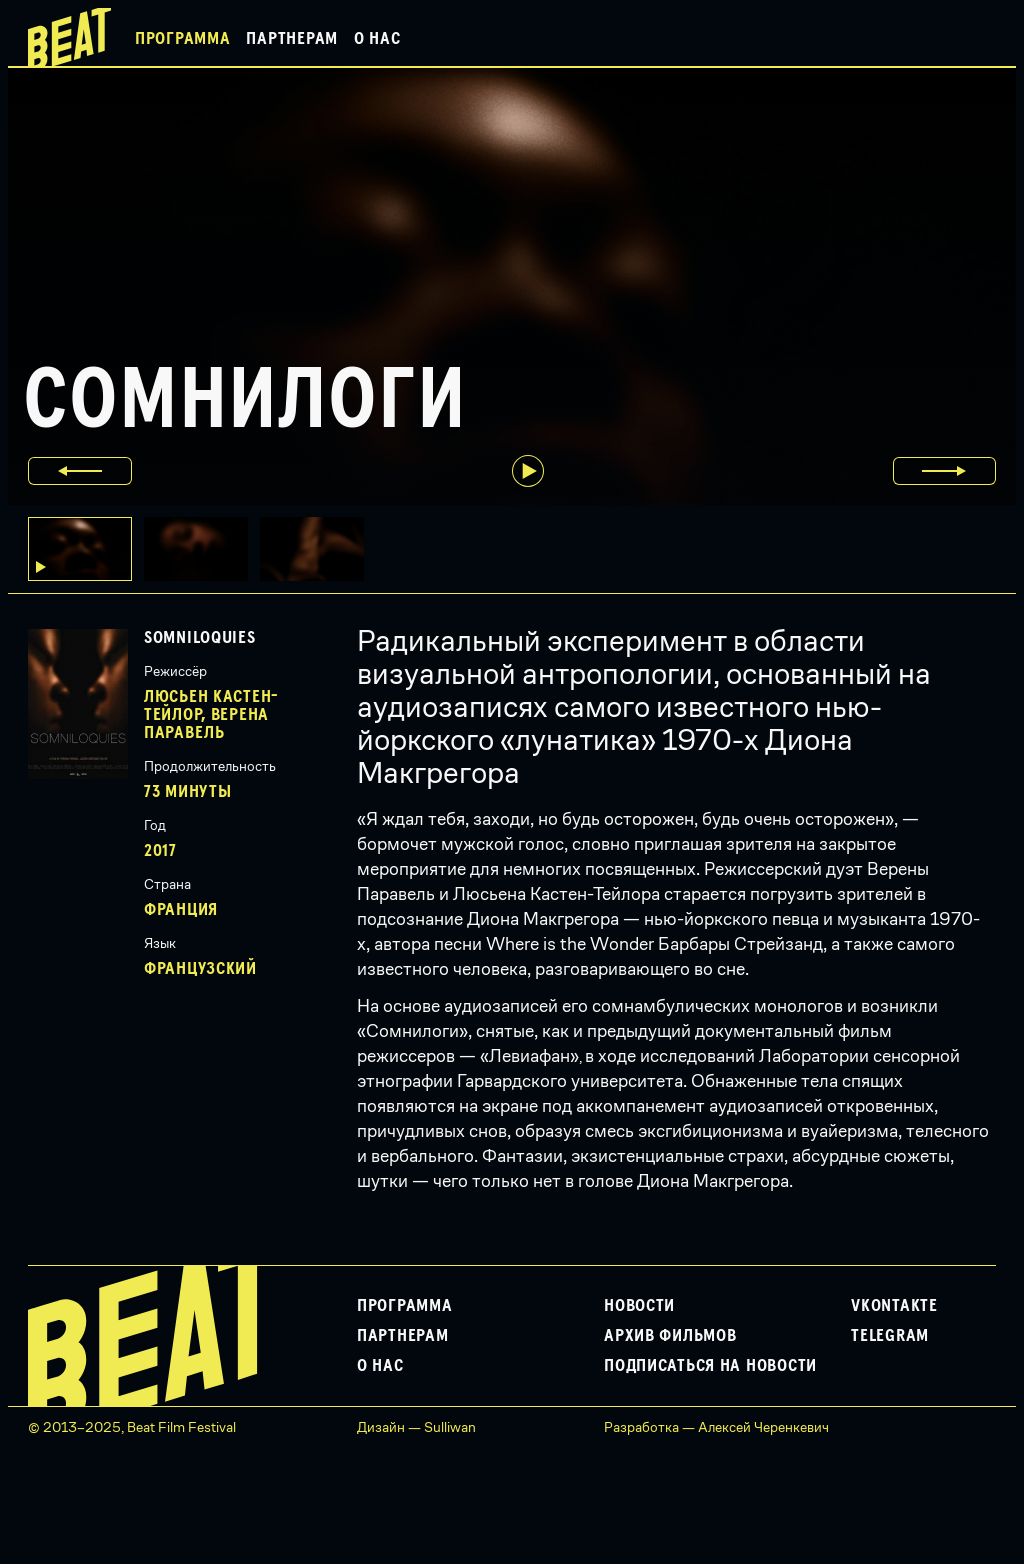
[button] (202, 549)
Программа (182, 39)
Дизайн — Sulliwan (416, 1427)
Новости (639, 1306)
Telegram (890, 1336)
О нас (377, 39)
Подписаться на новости (710, 1366)
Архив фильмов (670, 1336)
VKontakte (894, 1306)
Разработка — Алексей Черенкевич (716, 1427)
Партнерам (291, 39)
